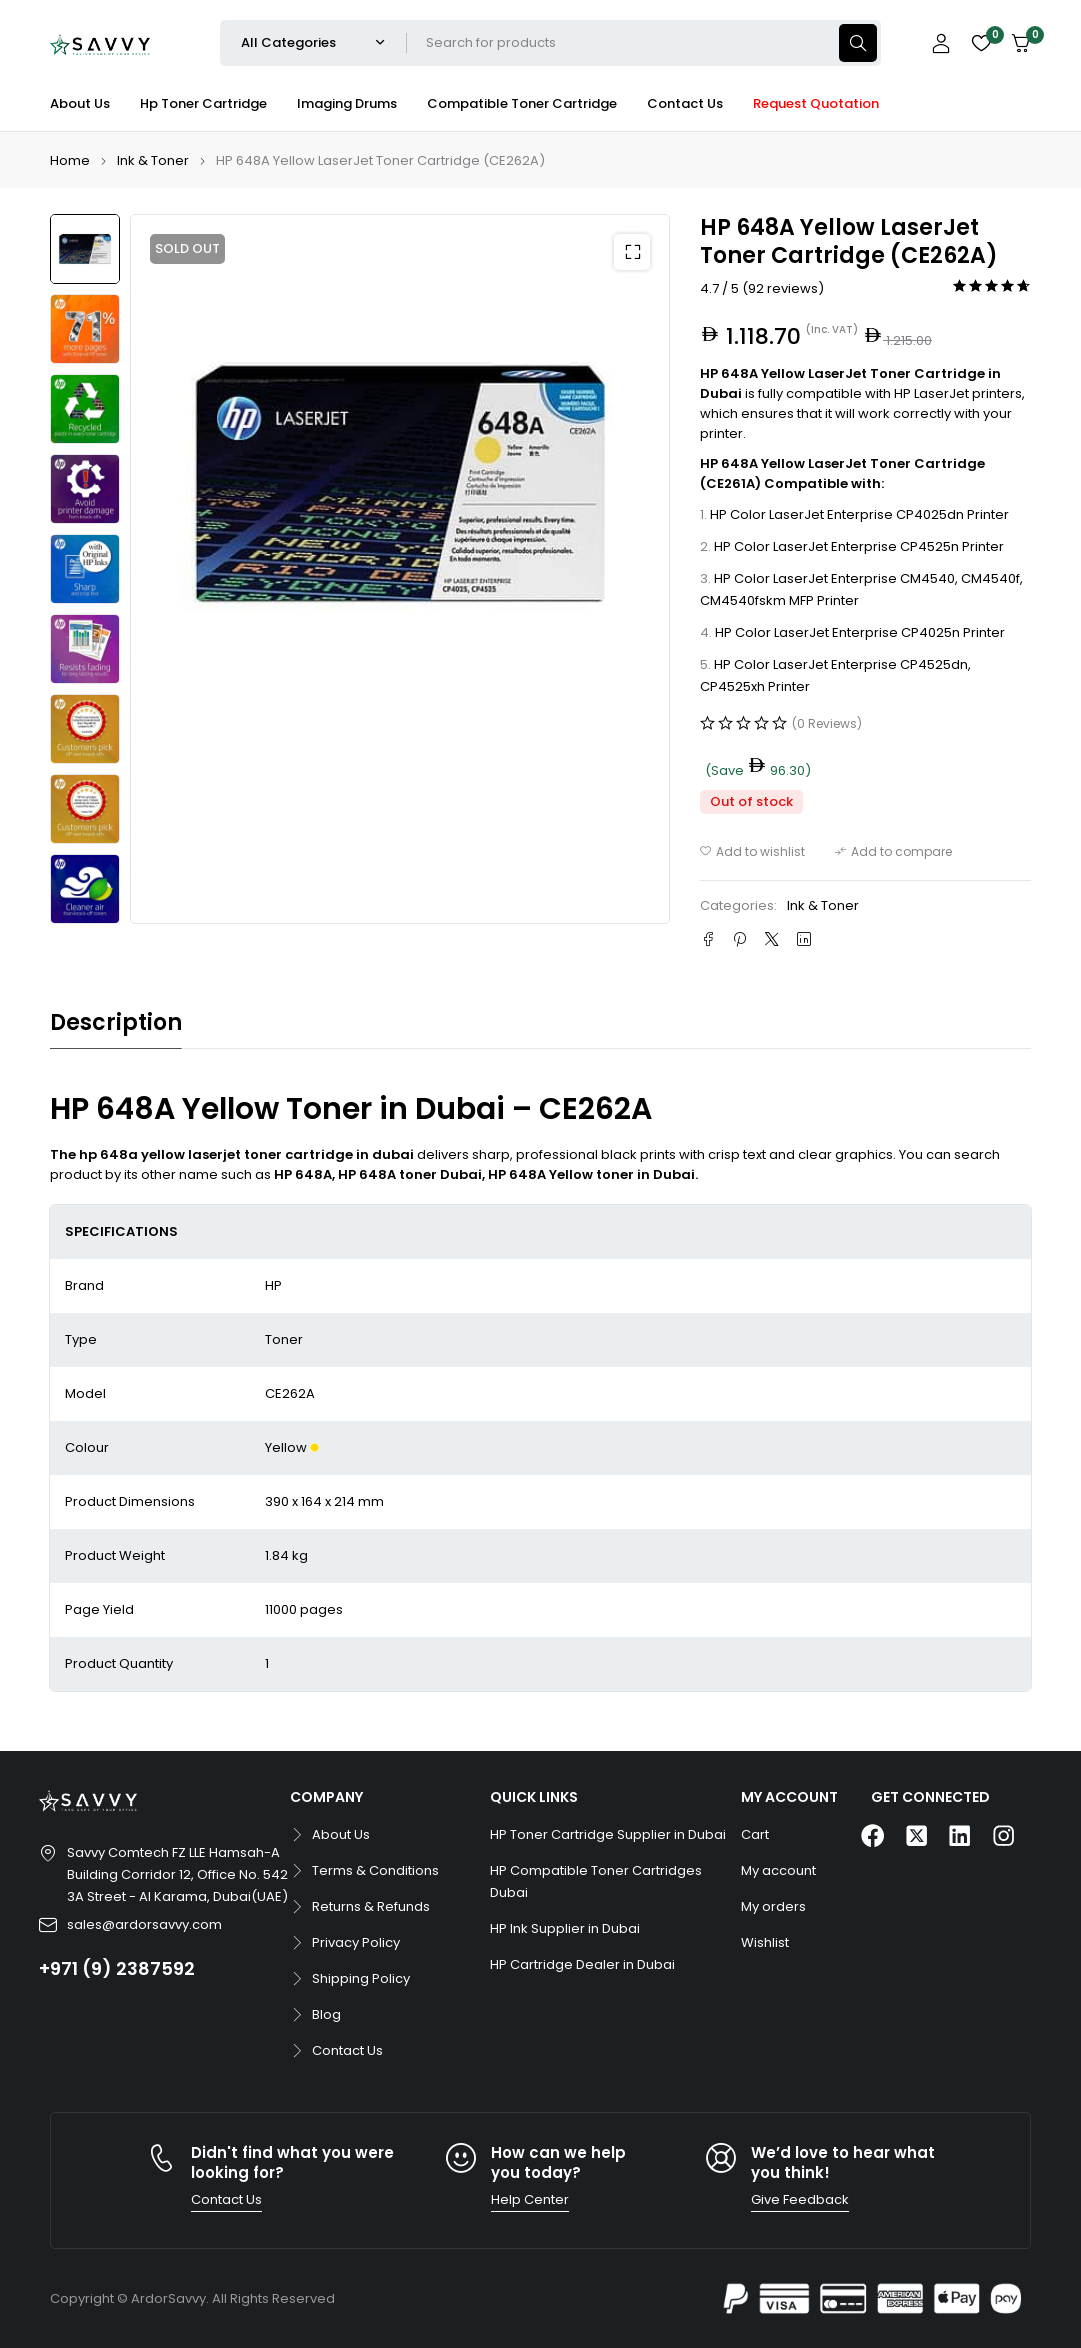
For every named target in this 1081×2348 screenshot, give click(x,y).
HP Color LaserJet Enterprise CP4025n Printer (860, 632)
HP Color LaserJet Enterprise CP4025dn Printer (859, 514)
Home (70, 160)
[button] (632, 252)
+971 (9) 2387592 (117, 1968)
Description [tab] (116, 1023)
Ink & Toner (153, 160)
